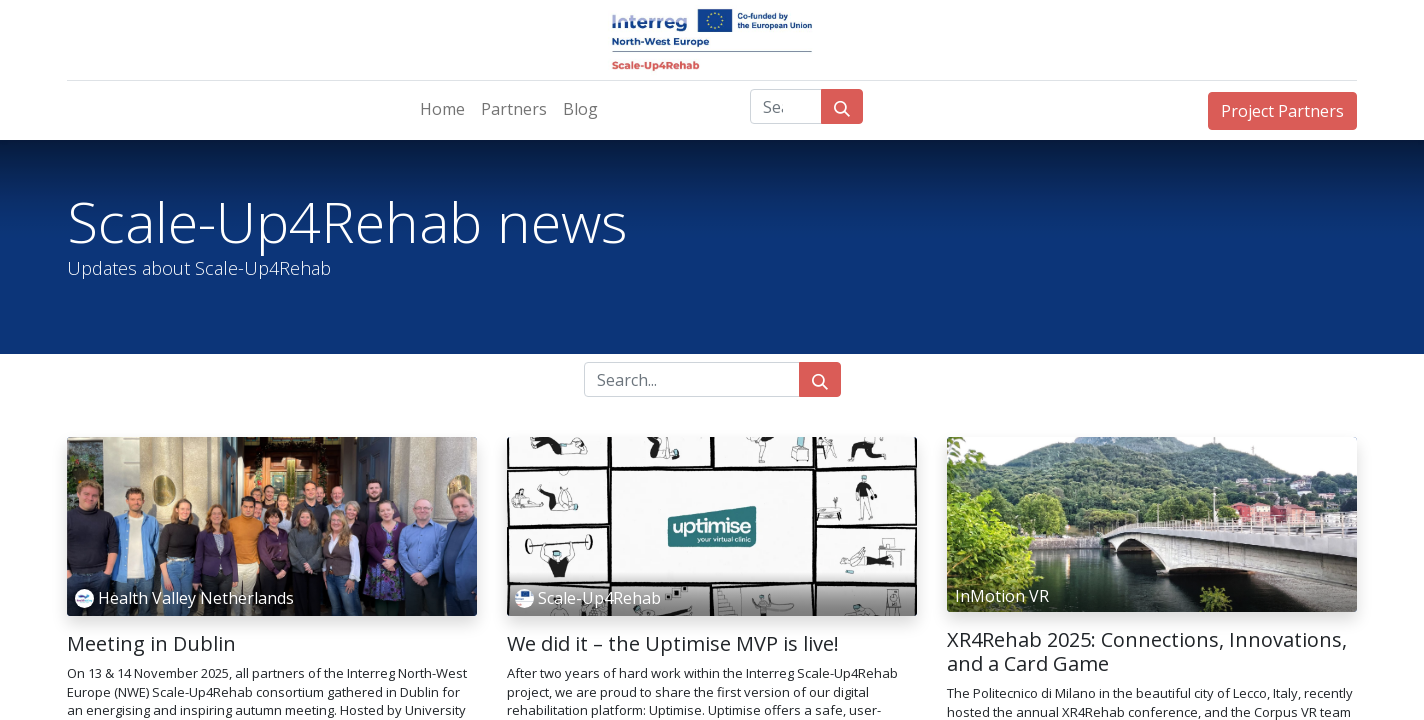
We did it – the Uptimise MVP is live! (673, 644)
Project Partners (1282, 111)
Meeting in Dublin (151, 644)
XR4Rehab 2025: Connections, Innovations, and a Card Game (1147, 652)
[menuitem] (442, 109)
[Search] (842, 106)
